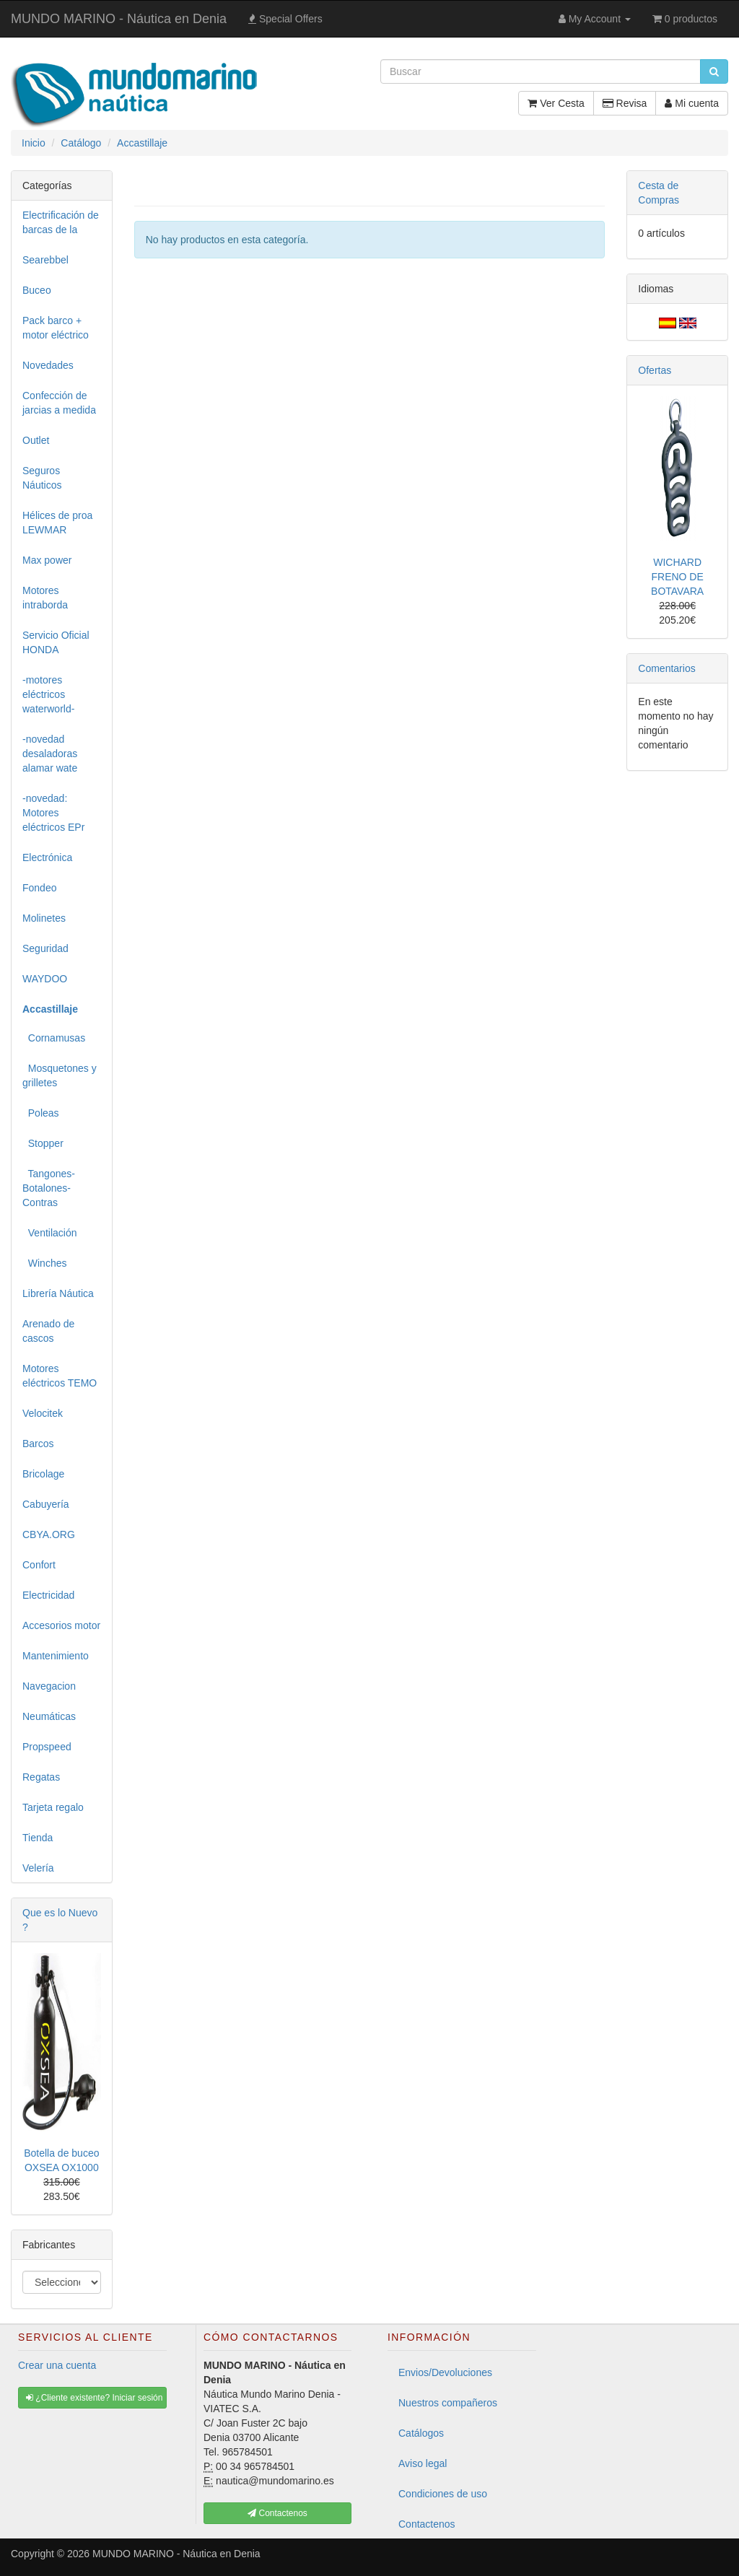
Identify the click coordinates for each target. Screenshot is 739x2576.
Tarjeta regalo (53, 1807)
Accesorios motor (61, 1625)
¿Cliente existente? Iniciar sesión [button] (94, 2398)
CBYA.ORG (48, 1534)
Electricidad (48, 1595)
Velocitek (42, 1413)
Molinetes (44, 918)
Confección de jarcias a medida (59, 403)
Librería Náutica (58, 1293)
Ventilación (49, 1233)
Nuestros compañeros (447, 2403)
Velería (38, 1868)
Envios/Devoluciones (445, 2372)
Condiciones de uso (442, 2493)
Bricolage (43, 1474)
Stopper (43, 1143)
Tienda (37, 1837)
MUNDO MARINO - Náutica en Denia (119, 19)
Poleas (40, 1113)
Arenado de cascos (48, 1331)
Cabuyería (45, 1504)
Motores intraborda (45, 598)
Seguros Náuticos (41, 478)
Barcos (38, 1443)
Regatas (41, 1777)
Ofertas (654, 370)
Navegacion (49, 1686)
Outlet (35, 440)
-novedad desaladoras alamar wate (49, 753)
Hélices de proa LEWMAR (57, 523)
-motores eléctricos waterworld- (48, 694)
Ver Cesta (556, 103)
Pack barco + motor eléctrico (55, 328)
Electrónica (47, 857)
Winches (44, 1263)
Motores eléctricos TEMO (59, 1376)
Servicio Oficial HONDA (55, 642)
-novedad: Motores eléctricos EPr (53, 813)
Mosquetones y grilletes (59, 1075)
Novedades (48, 365)
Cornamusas (53, 1038)
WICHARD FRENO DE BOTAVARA (677, 576)
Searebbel (45, 260)
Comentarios (666, 668)
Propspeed (46, 1746)
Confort (39, 1565)
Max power (46, 560)
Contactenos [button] (277, 2513)
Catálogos (421, 2433)
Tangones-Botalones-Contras (48, 1188)
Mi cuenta (692, 103)
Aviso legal (422, 2463)
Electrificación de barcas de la (60, 222)
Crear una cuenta (57, 2365)
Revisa (625, 103)
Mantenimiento (55, 1656)
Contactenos (426, 2524)
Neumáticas (49, 1716)
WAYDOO (44, 978)
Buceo (36, 290)
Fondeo (39, 888)
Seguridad (45, 948)
